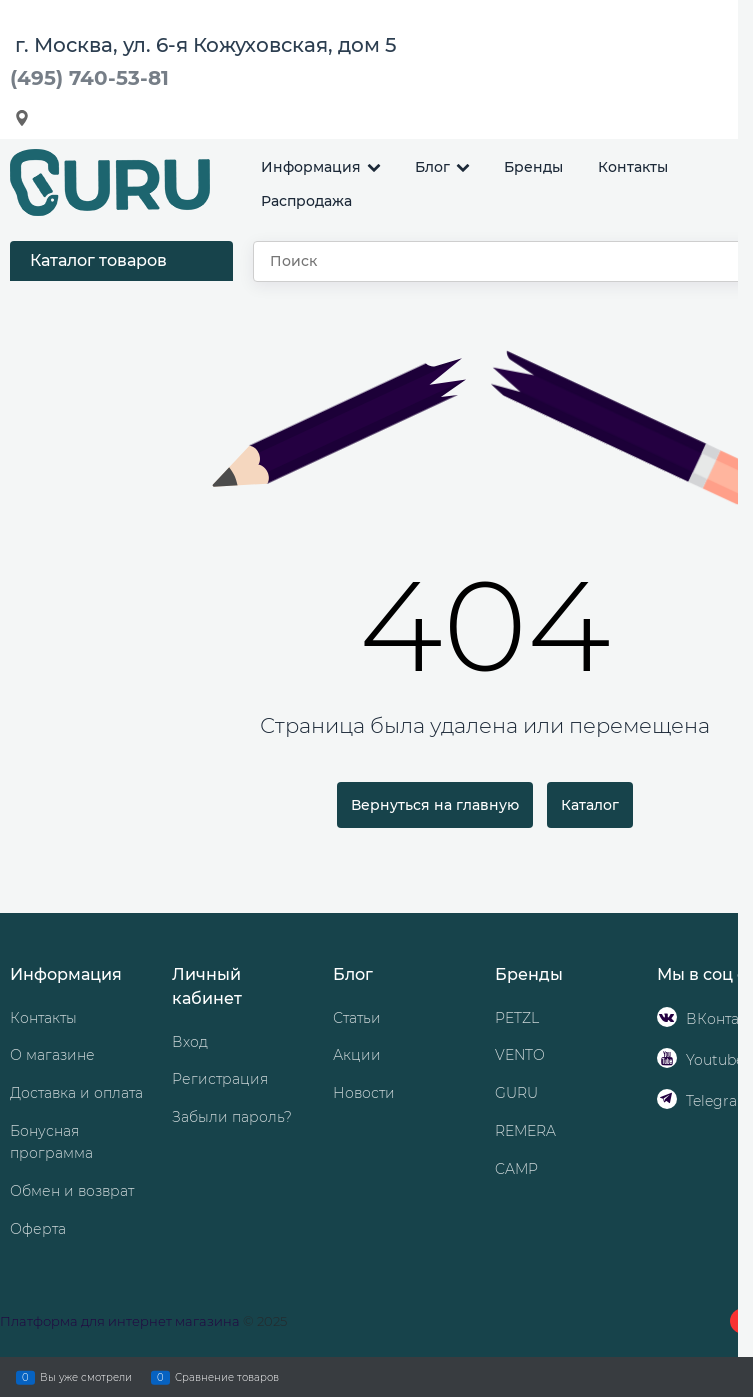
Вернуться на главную (435, 805)
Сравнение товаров (227, 1377)
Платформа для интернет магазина (120, 1321)
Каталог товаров (98, 260)
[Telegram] (667, 1099)
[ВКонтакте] (667, 1017)
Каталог (590, 805)
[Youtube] (667, 1058)
